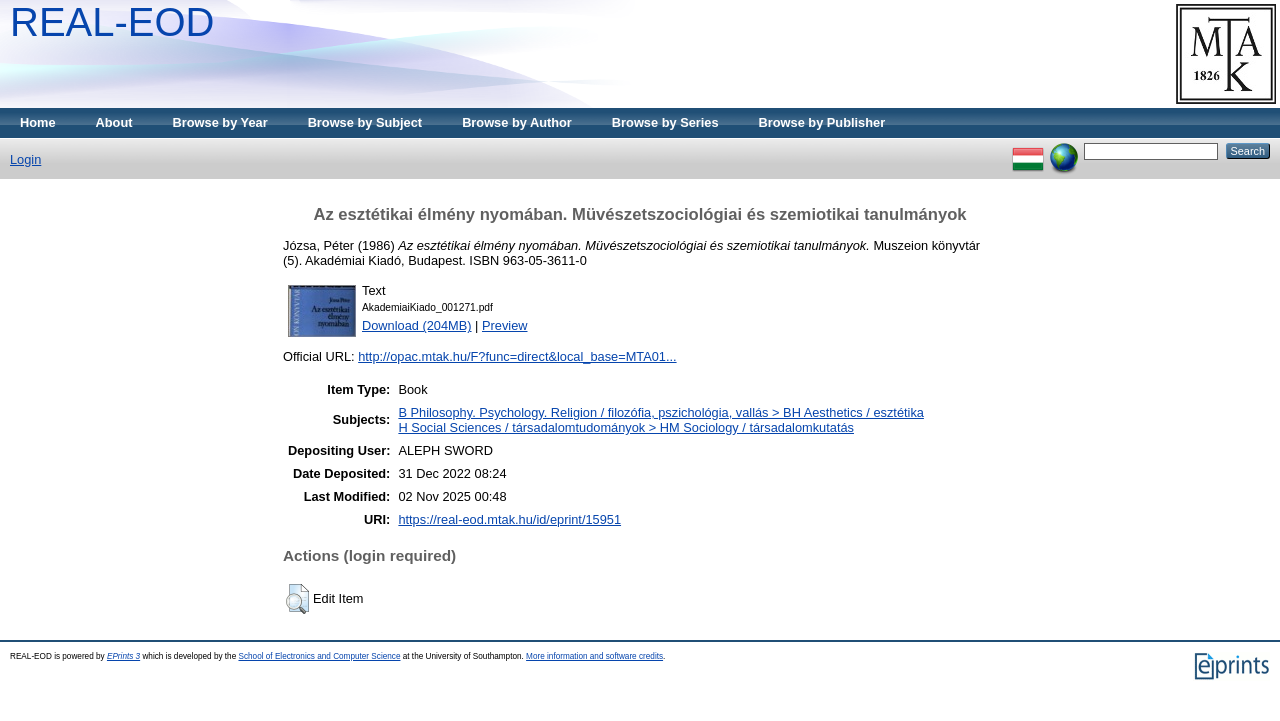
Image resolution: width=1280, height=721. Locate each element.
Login (25, 159)
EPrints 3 (123, 656)
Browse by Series (665, 122)
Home (38, 122)
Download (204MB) (417, 325)
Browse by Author (517, 122)
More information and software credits (594, 656)
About (114, 122)
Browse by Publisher (822, 122)
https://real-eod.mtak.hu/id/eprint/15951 (509, 519)
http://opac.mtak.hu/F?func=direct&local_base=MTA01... (517, 356)
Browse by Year (220, 122)
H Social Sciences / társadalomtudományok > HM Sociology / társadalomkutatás (626, 427)
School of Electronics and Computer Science (319, 656)
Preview (505, 325)
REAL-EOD (112, 22)
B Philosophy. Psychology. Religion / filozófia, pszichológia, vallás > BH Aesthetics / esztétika (661, 412)
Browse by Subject (365, 122)
